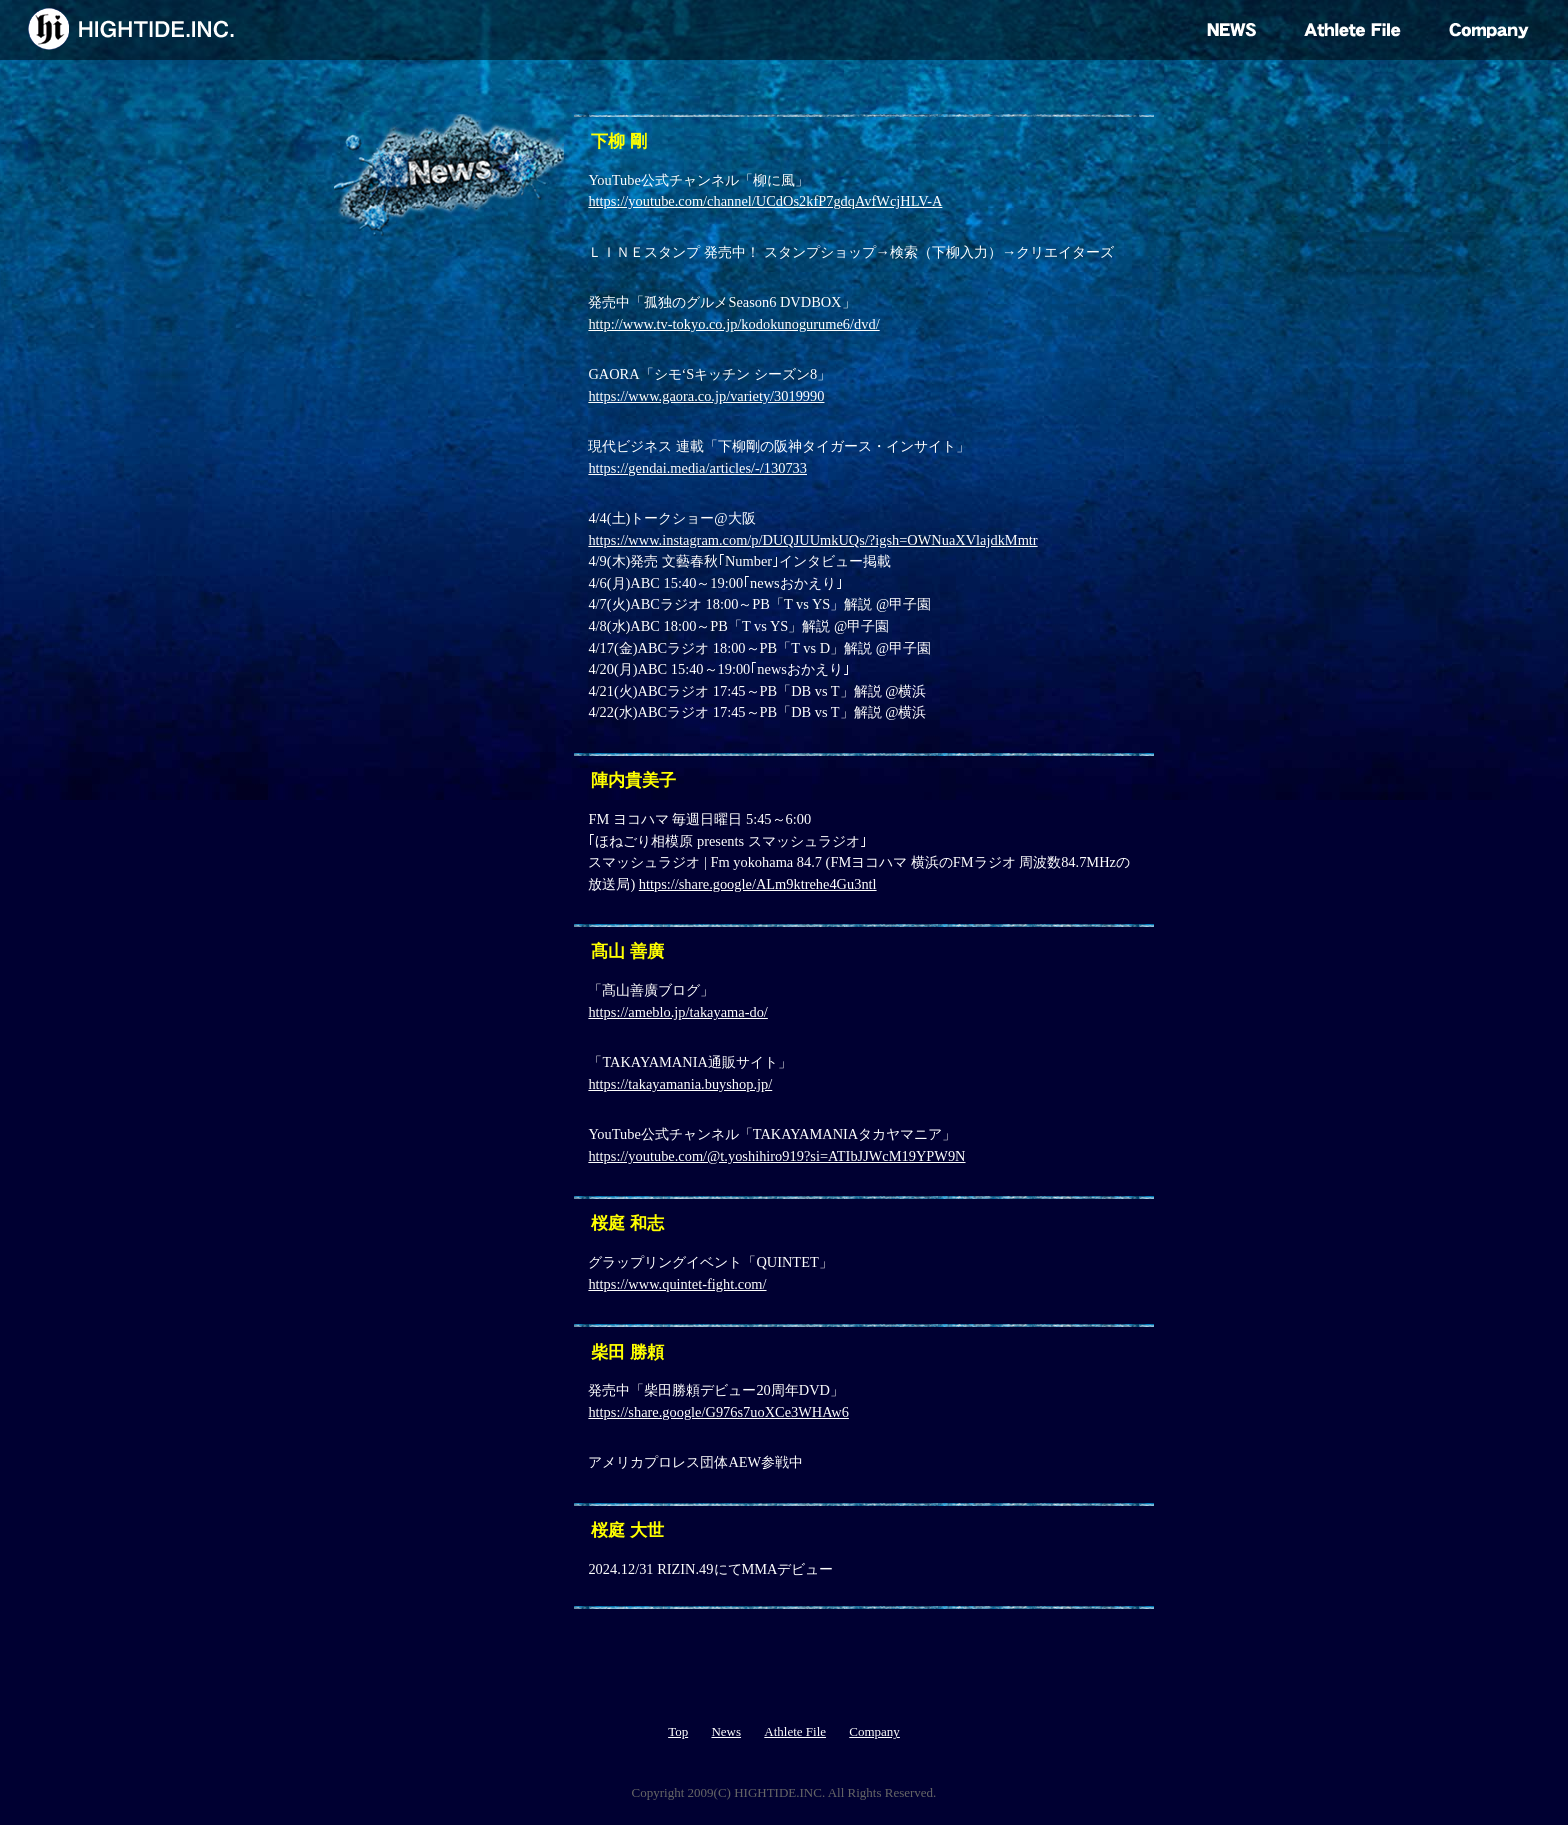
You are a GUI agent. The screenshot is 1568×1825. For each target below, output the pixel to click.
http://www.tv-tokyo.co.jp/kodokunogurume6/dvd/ (733, 324)
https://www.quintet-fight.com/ (677, 1284)
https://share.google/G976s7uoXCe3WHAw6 (718, 1412)
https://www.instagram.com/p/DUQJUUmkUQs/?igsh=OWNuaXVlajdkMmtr (812, 540)
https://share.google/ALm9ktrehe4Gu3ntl (758, 884)
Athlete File (795, 1731)
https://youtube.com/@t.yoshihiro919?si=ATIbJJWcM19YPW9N (776, 1156)
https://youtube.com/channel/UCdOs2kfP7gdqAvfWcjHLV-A (765, 201)
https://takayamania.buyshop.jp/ (680, 1084)
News (726, 1731)
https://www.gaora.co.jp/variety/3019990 (706, 396)
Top (678, 1731)
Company (874, 1731)
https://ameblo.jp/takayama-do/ (677, 1012)
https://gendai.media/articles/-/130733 (697, 468)
